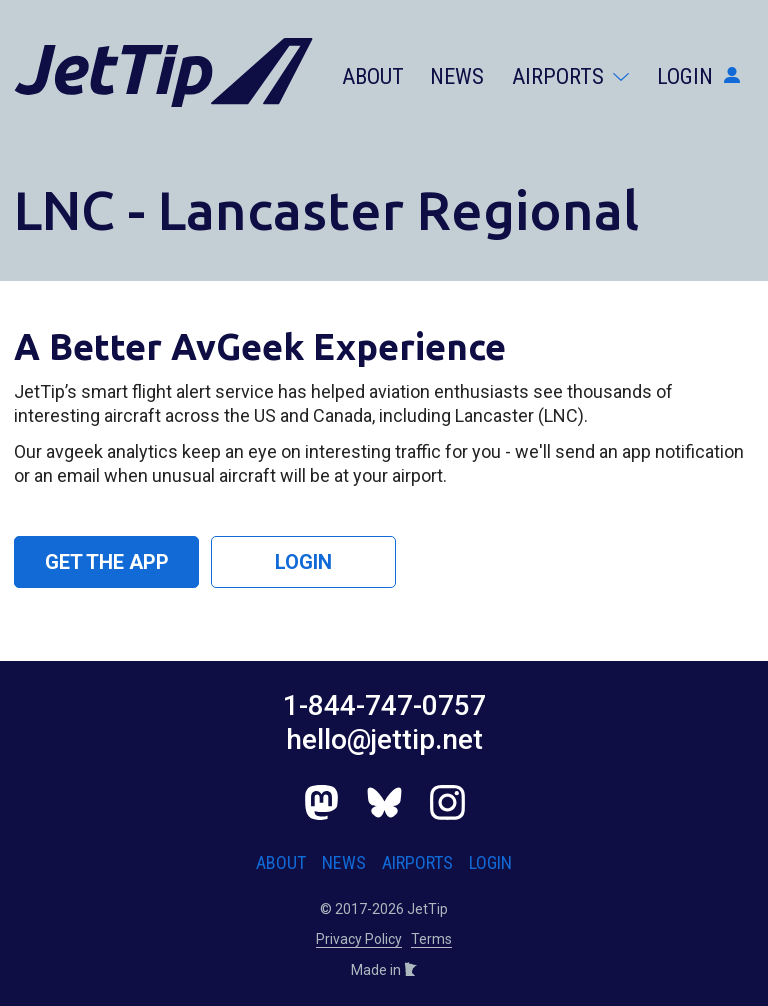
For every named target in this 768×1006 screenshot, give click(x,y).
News (457, 76)
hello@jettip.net (384, 739)
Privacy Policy (359, 939)
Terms (431, 939)
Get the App (107, 562)
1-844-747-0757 (384, 705)
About (373, 76)
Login (698, 76)
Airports (570, 76)
